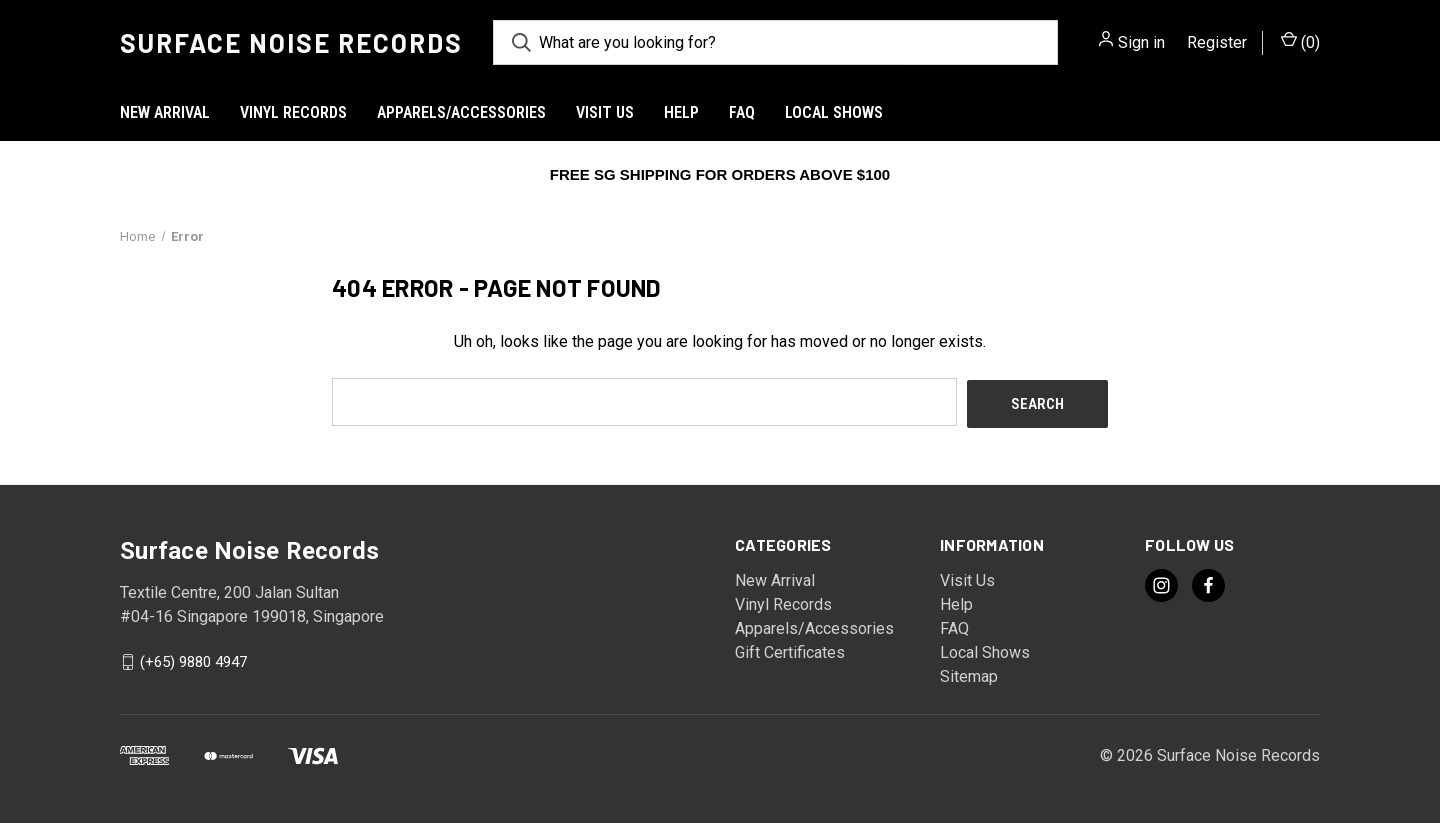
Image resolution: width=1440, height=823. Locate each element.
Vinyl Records (293, 112)
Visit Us (605, 112)
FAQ (742, 112)
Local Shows (834, 112)
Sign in (1141, 42)
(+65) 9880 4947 (193, 660)
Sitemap (969, 674)
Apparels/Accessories (461, 112)
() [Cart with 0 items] (1300, 41)
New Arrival (165, 112)
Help (681, 112)
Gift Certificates (790, 650)
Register (1217, 42)
